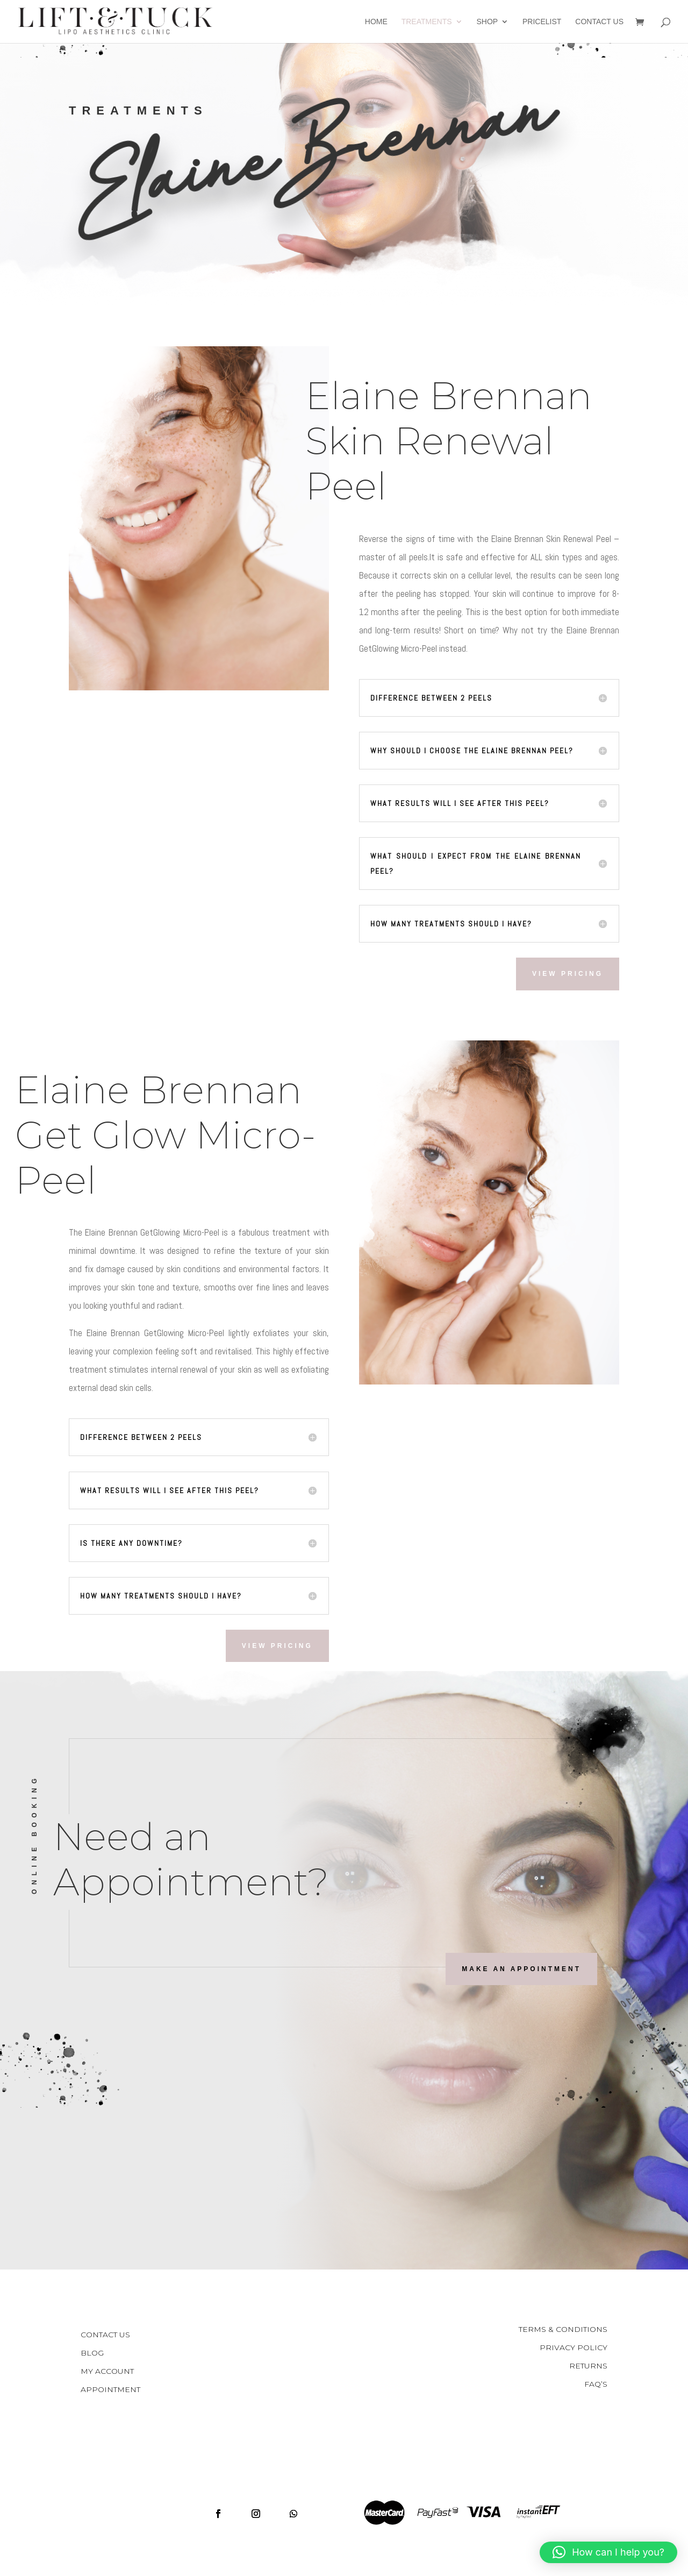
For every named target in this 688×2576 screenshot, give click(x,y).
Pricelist (541, 22)
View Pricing (567, 973)
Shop (487, 22)
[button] (608, 2552)
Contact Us (599, 22)
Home (376, 22)
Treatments (427, 22)
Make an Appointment (521, 1969)
